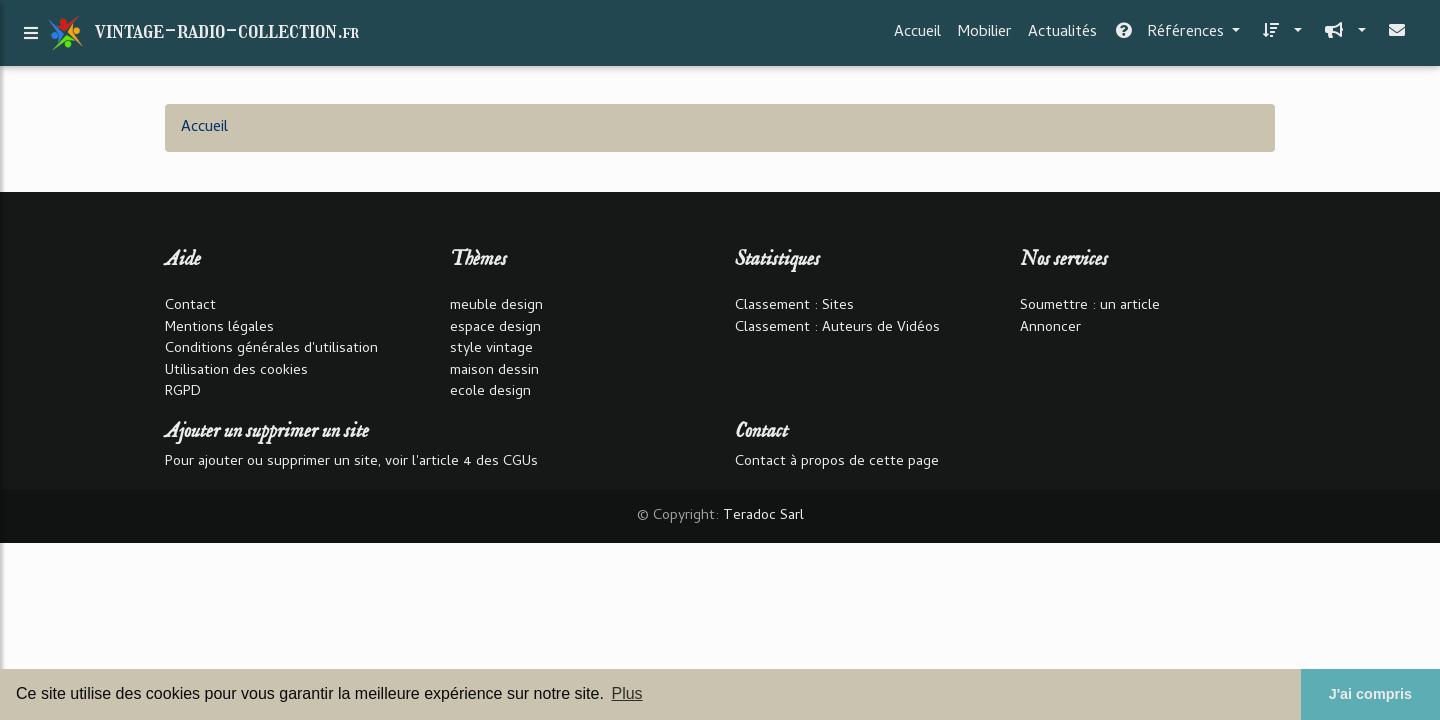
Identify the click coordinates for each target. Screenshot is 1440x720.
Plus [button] (626, 693)
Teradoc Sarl (763, 516)
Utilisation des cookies (236, 371)
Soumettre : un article (1090, 306)
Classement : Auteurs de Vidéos (837, 328)
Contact (190, 306)
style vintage (491, 349)
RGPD (183, 392)
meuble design (496, 306)
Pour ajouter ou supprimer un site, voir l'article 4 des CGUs (351, 462)
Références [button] (1170, 37)
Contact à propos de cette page (837, 462)
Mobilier (984, 37)
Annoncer (1050, 328)
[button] (1279, 37)
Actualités (1062, 37)
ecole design (490, 392)
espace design (495, 328)
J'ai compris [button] (1370, 694)
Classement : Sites (794, 306)
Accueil (917, 37)
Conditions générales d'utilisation (271, 349)
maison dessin (494, 371)
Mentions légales (219, 328)
